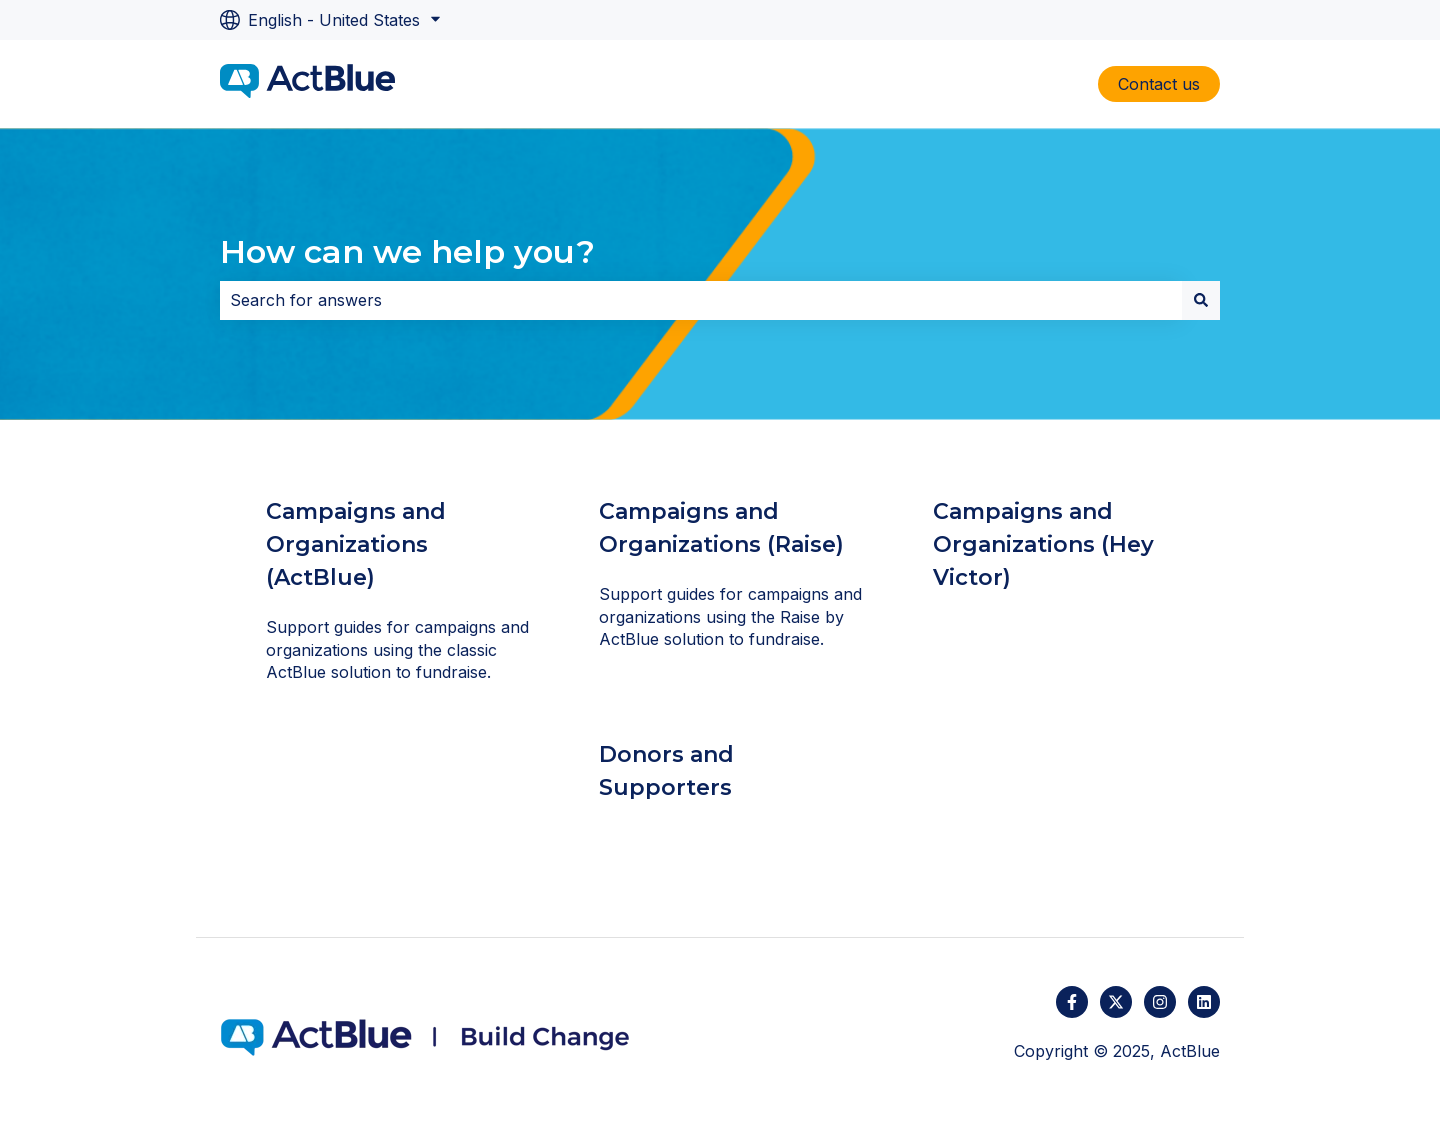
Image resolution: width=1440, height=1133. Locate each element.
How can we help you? (407, 251)
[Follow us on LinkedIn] (1204, 1002)
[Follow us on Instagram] (1160, 1002)
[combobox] (701, 300)
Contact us (1159, 84)
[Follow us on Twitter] (1116, 1002)
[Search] (1201, 300)
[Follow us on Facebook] (1072, 1002)
